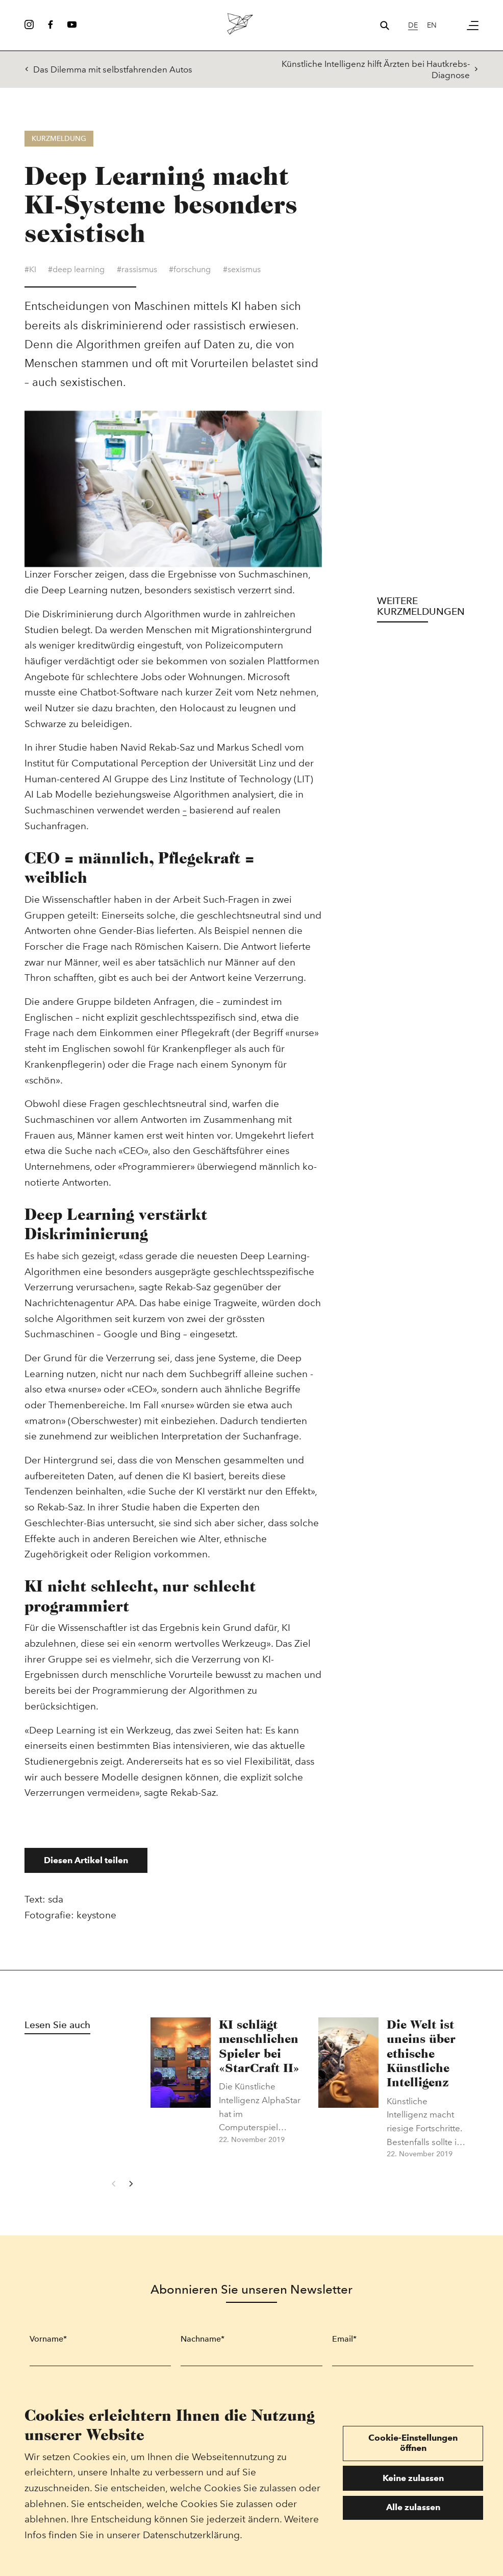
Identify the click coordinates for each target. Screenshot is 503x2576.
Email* (344, 2343)
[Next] (131, 2188)
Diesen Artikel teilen (86, 1865)
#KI (30, 274)
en (432, 25)
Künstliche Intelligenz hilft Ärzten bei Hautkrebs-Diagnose (380, 69)
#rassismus (137, 274)
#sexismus (242, 274)
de (413, 25)
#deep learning (76, 274)
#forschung (190, 274)
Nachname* (202, 2343)
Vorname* (48, 2343)
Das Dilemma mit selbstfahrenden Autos (108, 69)
